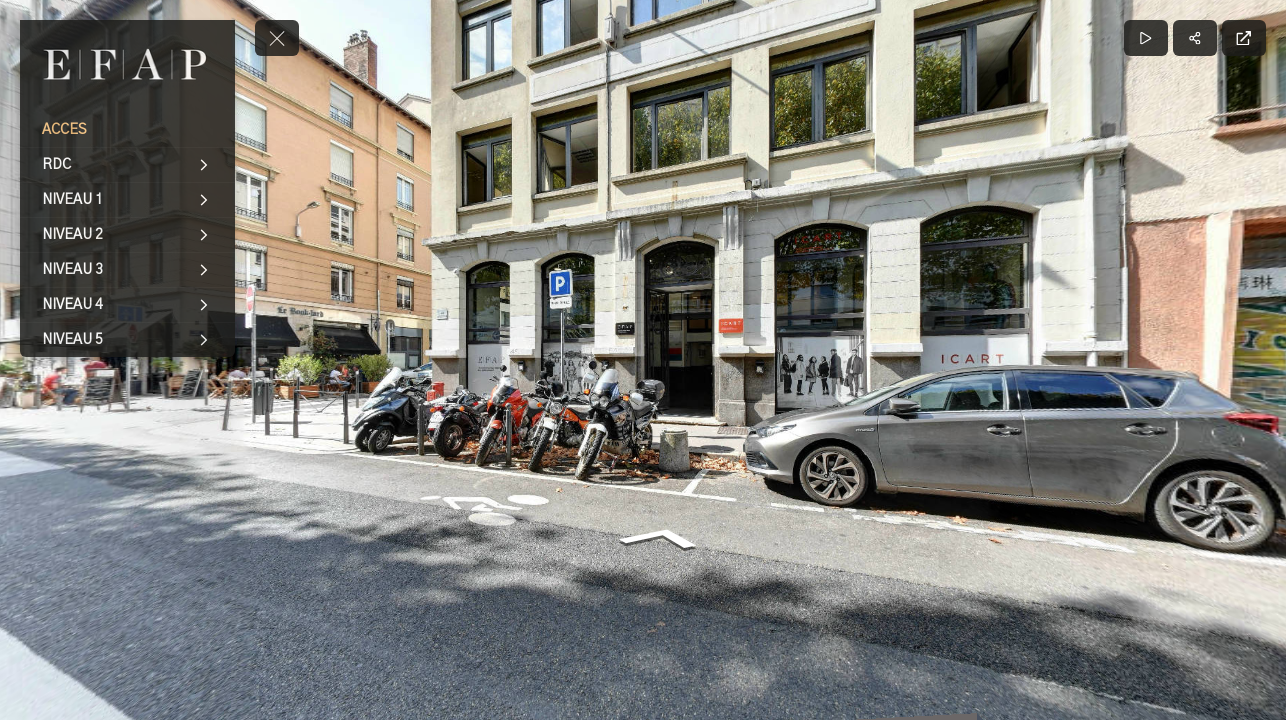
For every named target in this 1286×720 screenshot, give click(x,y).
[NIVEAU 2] (127, 235)
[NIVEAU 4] (127, 305)
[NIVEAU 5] (127, 340)
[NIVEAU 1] (127, 200)
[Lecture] (1146, 38)
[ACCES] (127, 130)
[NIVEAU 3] (127, 270)
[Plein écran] (1244, 38)
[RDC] (127, 165)
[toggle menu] (277, 38)
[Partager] (1195, 38)
